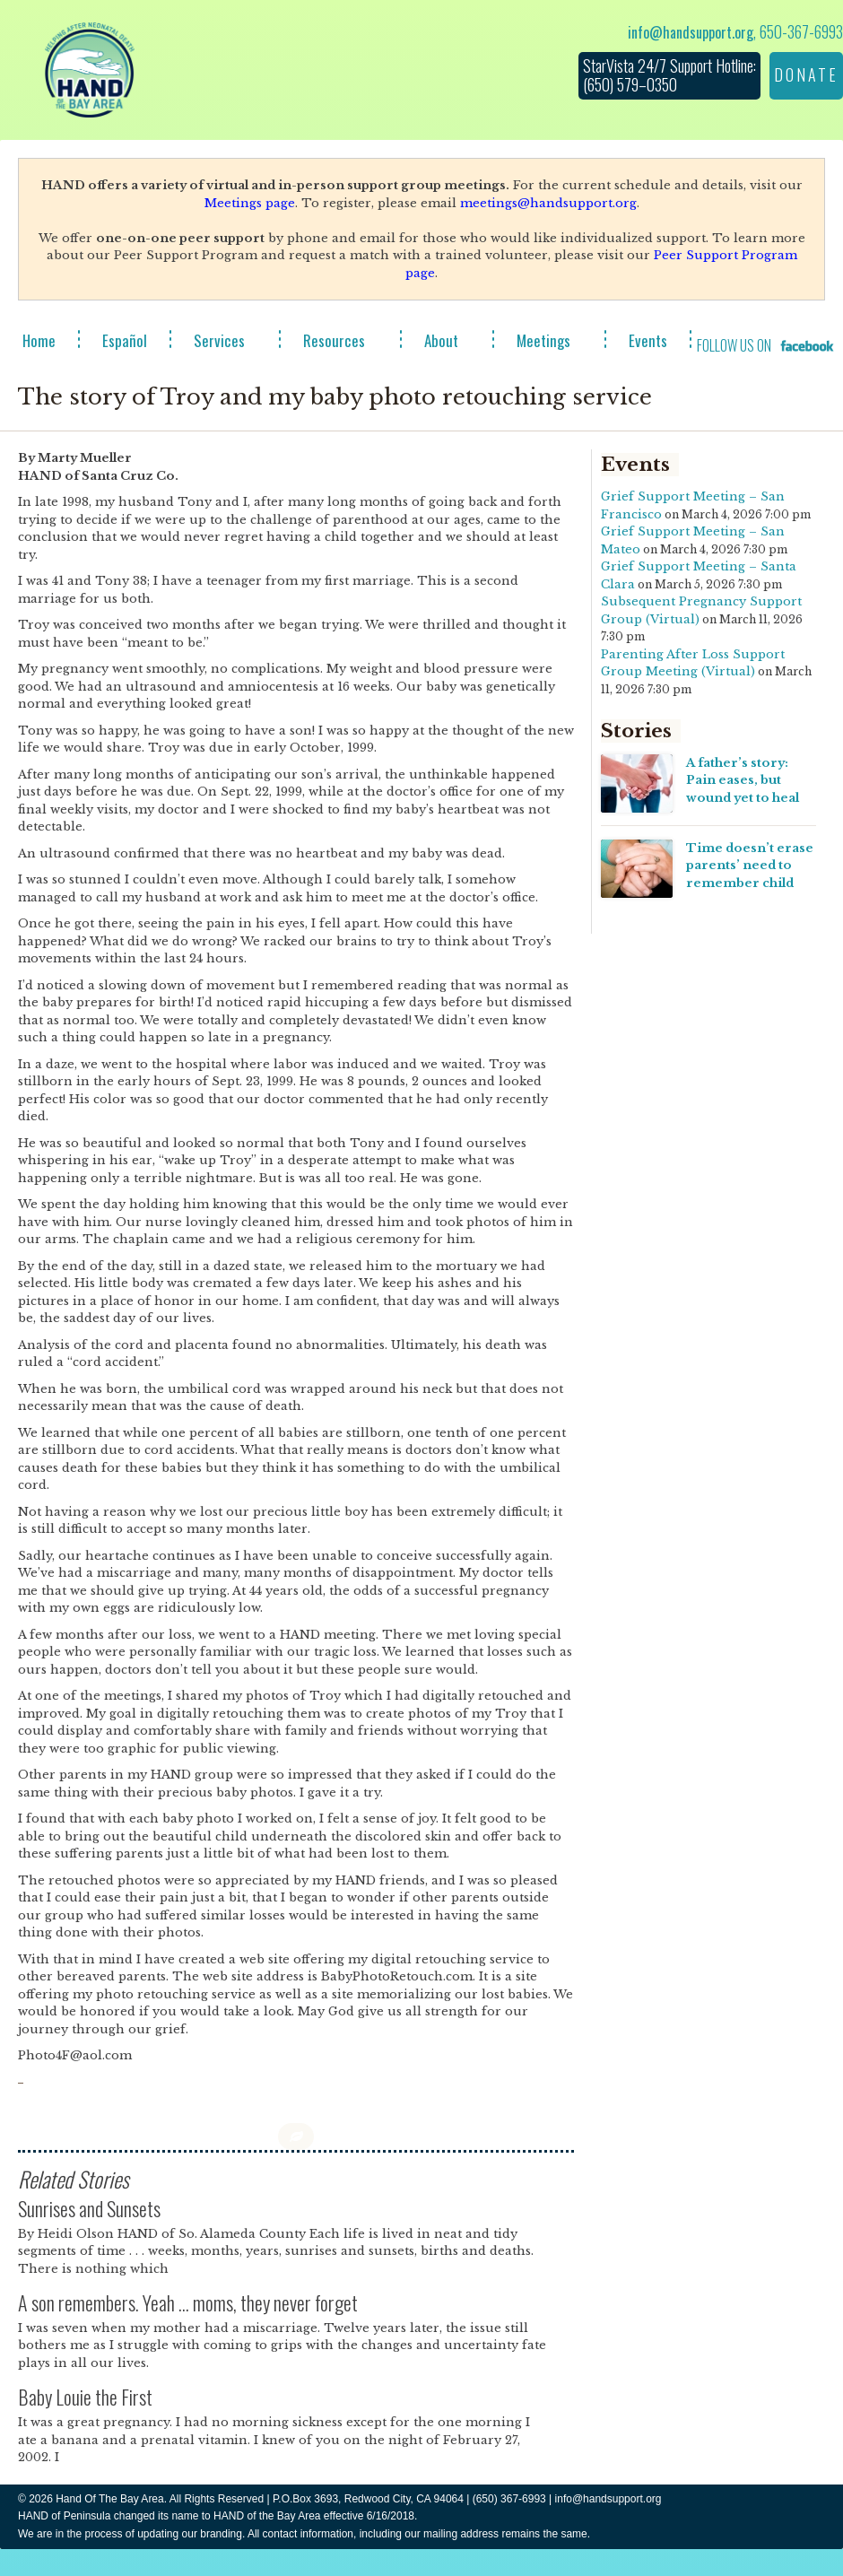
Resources (334, 340)
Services (219, 340)
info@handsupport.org (690, 32)
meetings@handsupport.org (548, 203)
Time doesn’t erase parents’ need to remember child (749, 865)
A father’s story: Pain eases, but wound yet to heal (742, 780)
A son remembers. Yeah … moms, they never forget (188, 2302)
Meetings (543, 340)
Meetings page (249, 203)
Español (124, 340)
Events (648, 340)
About (441, 340)
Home (39, 340)
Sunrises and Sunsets (89, 2208)
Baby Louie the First (85, 2396)
